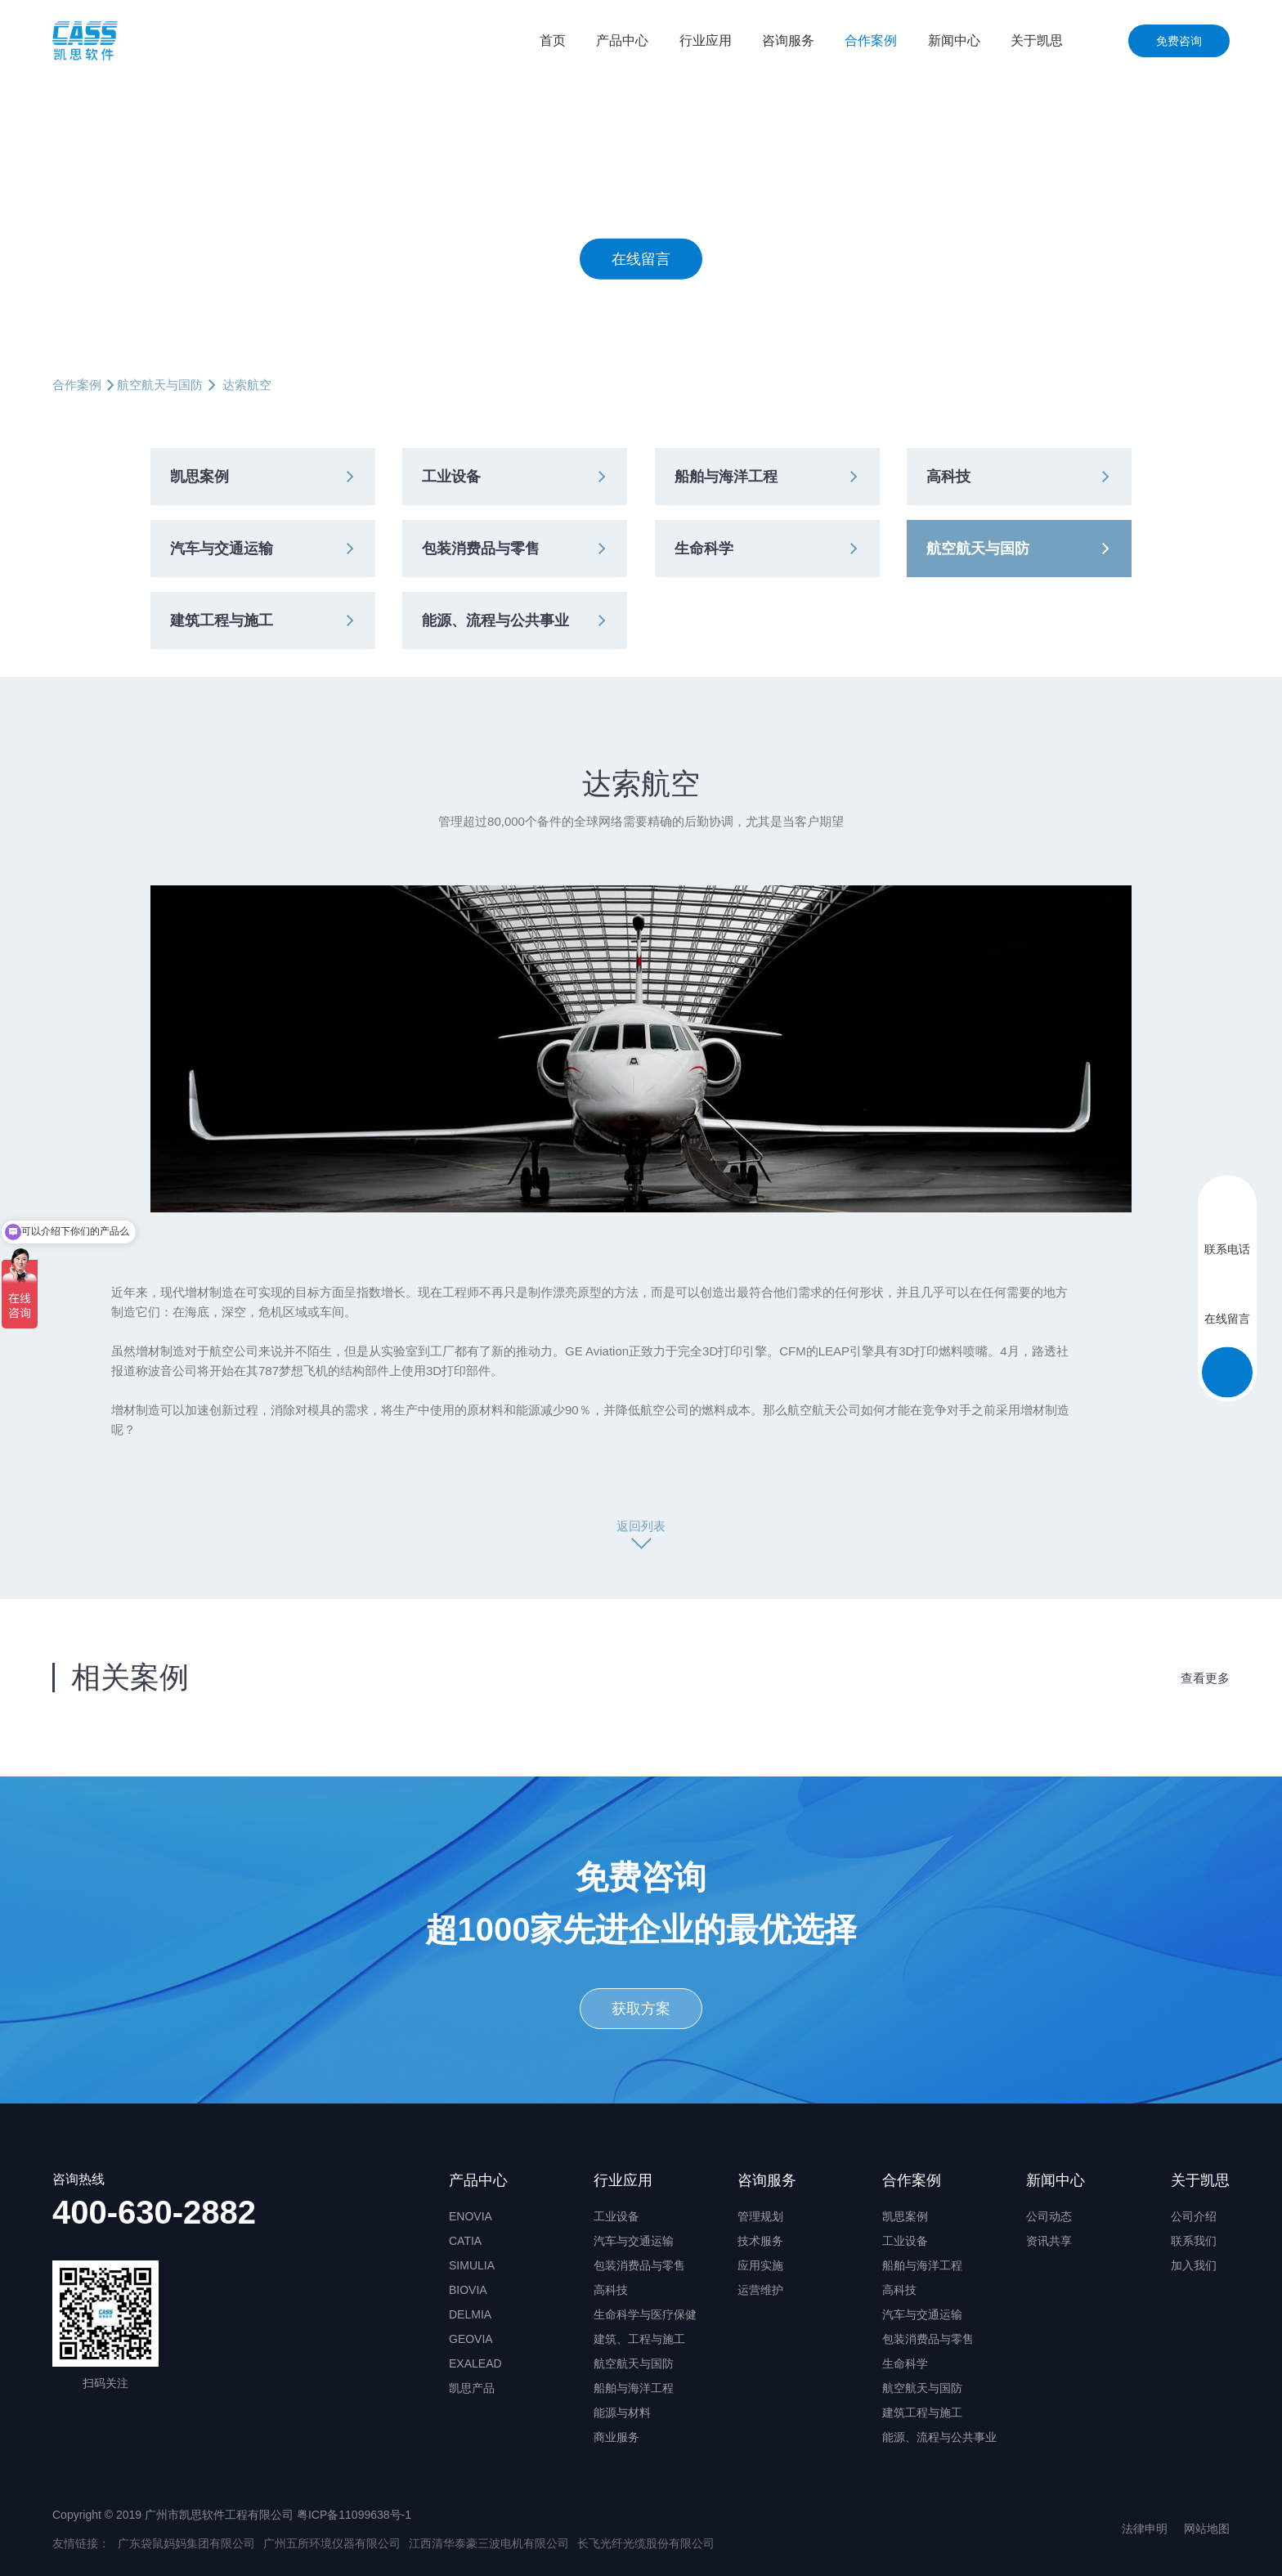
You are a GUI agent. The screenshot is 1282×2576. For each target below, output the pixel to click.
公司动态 (1049, 2216)
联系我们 (1194, 2240)
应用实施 (760, 2265)
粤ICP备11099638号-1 (354, 2514)
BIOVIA (468, 2289)
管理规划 (760, 2216)
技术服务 (760, 2240)
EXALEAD (475, 2363)
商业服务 (616, 2437)
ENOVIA (470, 2216)
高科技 (948, 476)
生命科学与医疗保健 (645, 2314)
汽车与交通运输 (221, 548)
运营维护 (760, 2289)
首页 (553, 40)
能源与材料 (622, 2412)
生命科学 (704, 548)
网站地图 (1207, 2528)
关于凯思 (1037, 40)
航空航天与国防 (160, 385)
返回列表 (641, 1526)
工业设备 (451, 476)
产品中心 (622, 40)
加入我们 (1194, 2265)
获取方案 (641, 2008)
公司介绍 (1194, 2216)
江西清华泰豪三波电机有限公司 (489, 2543)
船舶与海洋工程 (726, 476)
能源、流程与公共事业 (495, 620)
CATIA (465, 2240)
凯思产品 (472, 2388)
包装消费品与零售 (481, 548)
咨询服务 (788, 40)
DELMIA (470, 2314)
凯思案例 (199, 476)
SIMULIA (472, 2265)
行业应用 (705, 40)
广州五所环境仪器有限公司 (332, 2543)
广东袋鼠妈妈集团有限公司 (186, 2543)
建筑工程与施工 (221, 620)
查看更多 (1205, 1678)
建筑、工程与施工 (639, 2338)
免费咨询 (1179, 40)
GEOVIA (471, 2338)
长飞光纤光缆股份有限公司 (646, 2543)
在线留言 (641, 258)
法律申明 (1145, 2528)
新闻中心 (954, 40)
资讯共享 (1049, 2240)
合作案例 (871, 40)
